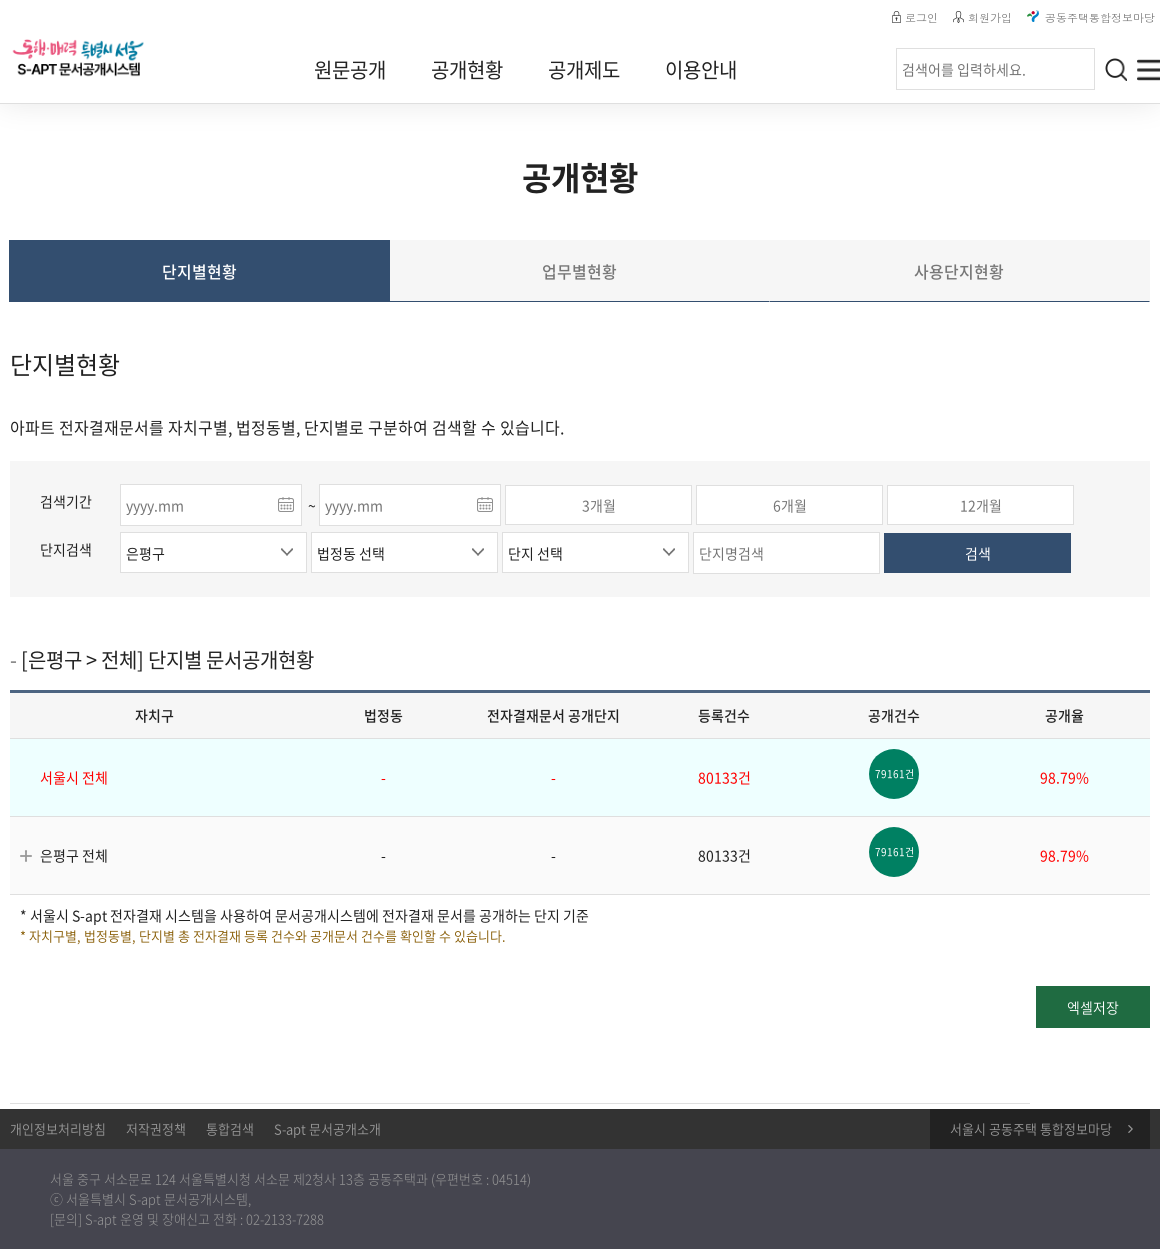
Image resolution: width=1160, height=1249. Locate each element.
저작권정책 (156, 1128)
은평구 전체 (74, 855)
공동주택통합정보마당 (1091, 17)
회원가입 (982, 17)
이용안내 (701, 69)
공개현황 (467, 69)
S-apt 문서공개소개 (327, 1128)
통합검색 (230, 1128)
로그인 (915, 17)
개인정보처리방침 (58, 1128)
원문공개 (350, 69)
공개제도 (584, 69)
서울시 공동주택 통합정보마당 (1031, 1128)
